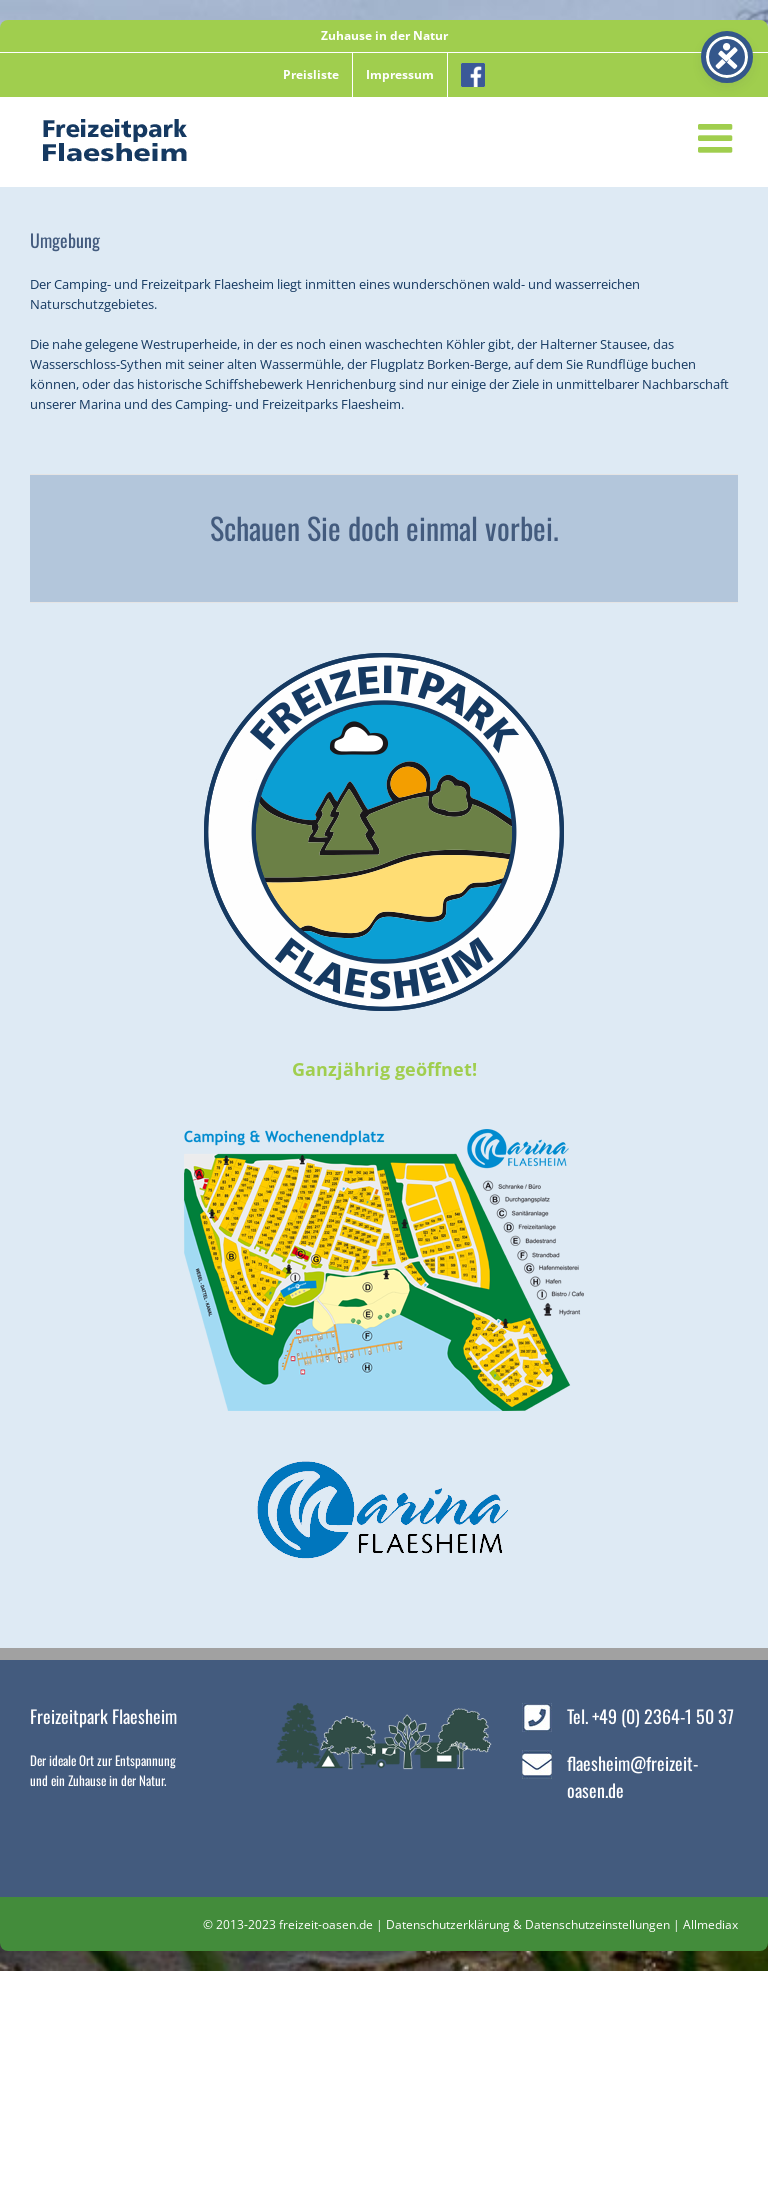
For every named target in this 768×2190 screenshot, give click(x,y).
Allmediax (710, 1924)
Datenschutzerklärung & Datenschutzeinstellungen (528, 1924)
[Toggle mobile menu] (718, 138)
